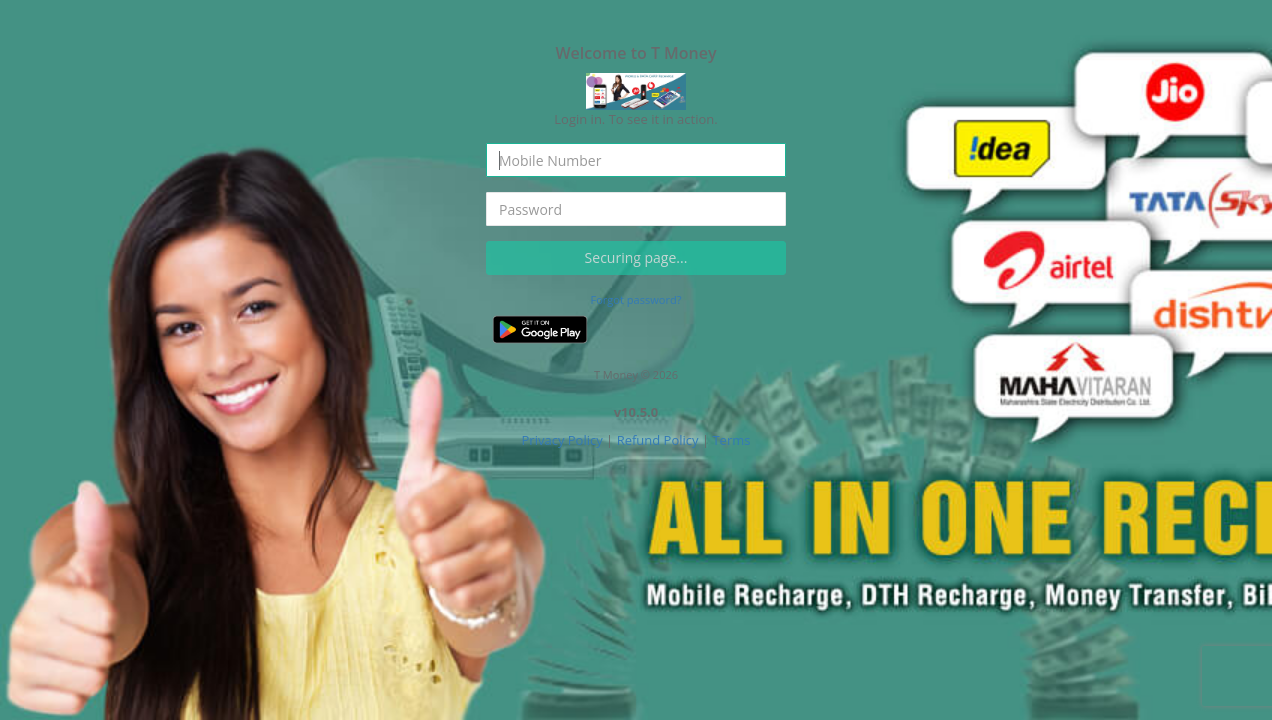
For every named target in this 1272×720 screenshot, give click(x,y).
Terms (731, 440)
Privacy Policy (562, 440)
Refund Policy (658, 440)
